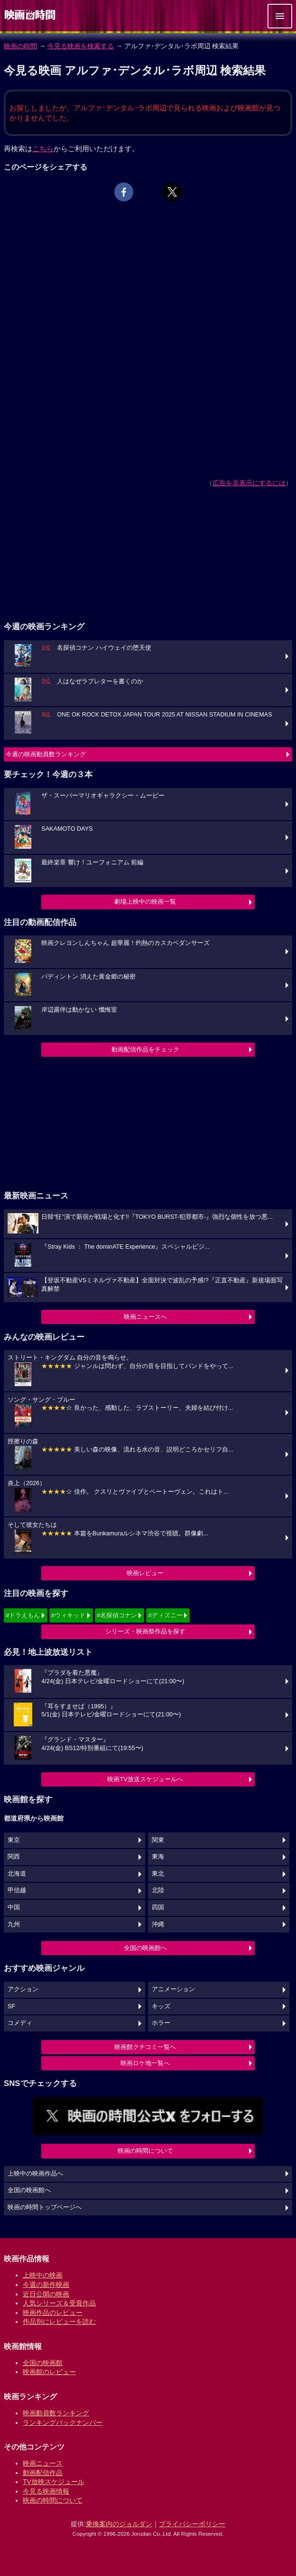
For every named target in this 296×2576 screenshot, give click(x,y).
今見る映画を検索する (80, 46)
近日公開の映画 (46, 2294)
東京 (14, 1840)
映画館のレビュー (49, 2372)
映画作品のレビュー (53, 2312)
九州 (14, 1924)
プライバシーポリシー (192, 2524)
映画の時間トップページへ (45, 2207)
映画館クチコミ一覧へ (145, 2046)
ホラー (161, 2023)
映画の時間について (145, 2150)
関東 (158, 1840)
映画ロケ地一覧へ (145, 2063)
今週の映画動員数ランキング (46, 754)
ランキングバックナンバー (62, 2422)
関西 (14, 1856)
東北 (158, 1873)
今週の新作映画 (46, 2284)
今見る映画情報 (46, 2491)
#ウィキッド (68, 1615)
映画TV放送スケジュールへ (145, 1779)
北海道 (17, 1873)
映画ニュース (43, 2463)
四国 (158, 1907)
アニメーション (173, 1989)
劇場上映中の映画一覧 (145, 901)
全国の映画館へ (145, 1947)
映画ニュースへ (145, 1316)
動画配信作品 (43, 2472)
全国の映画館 (43, 2363)
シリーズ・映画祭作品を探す (145, 1631)
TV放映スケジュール (53, 2481)
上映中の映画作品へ (35, 2173)
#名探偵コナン (117, 1615)
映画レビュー (145, 1573)
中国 (14, 1907)
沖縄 (158, 1924)
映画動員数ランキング (56, 2413)
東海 (158, 1856)
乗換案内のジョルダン (119, 2524)
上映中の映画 (43, 2275)
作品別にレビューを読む (59, 2321)
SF (11, 2006)
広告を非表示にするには (249, 483)
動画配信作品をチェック (145, 1049)
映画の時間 (20, 46)
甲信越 (17, 1890)
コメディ (20, 2023)
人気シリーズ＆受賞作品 (59, 2303)
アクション (23, 1989)
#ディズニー (165, 1615)
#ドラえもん (23, 1615)
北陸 (158, 1890)
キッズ (161, 2006)
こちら (43, 149)
